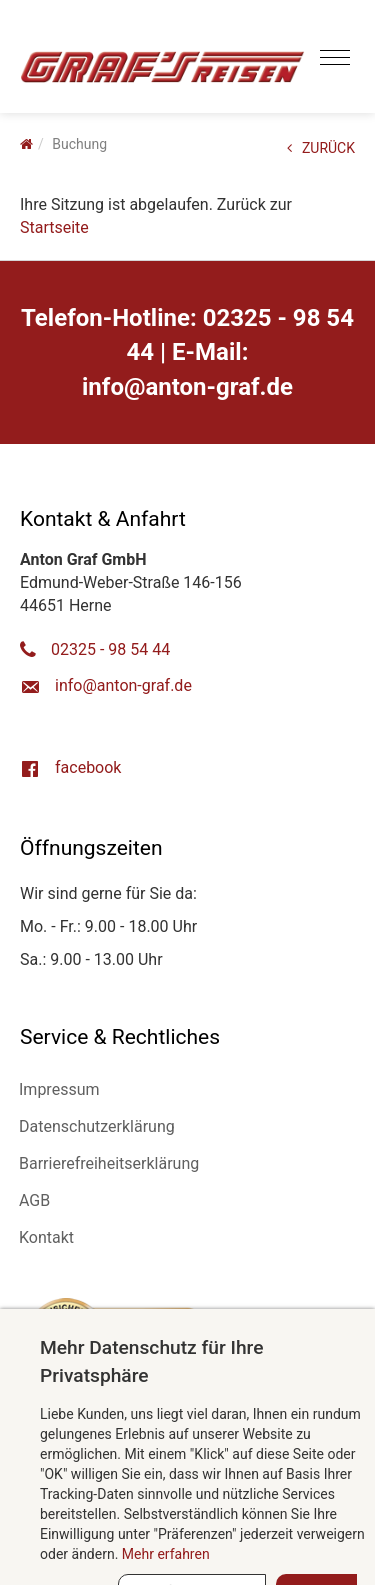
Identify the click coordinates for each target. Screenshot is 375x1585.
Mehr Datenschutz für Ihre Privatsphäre (152, 1361)
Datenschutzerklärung (97, 1126)
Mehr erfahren (166, 1554)
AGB (34, 1200)
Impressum (59, 1089)
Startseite (54, 227)
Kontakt (46, 1237)
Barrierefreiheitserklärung (109, 1163)
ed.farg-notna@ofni (187, 387)
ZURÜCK (321, 148)
